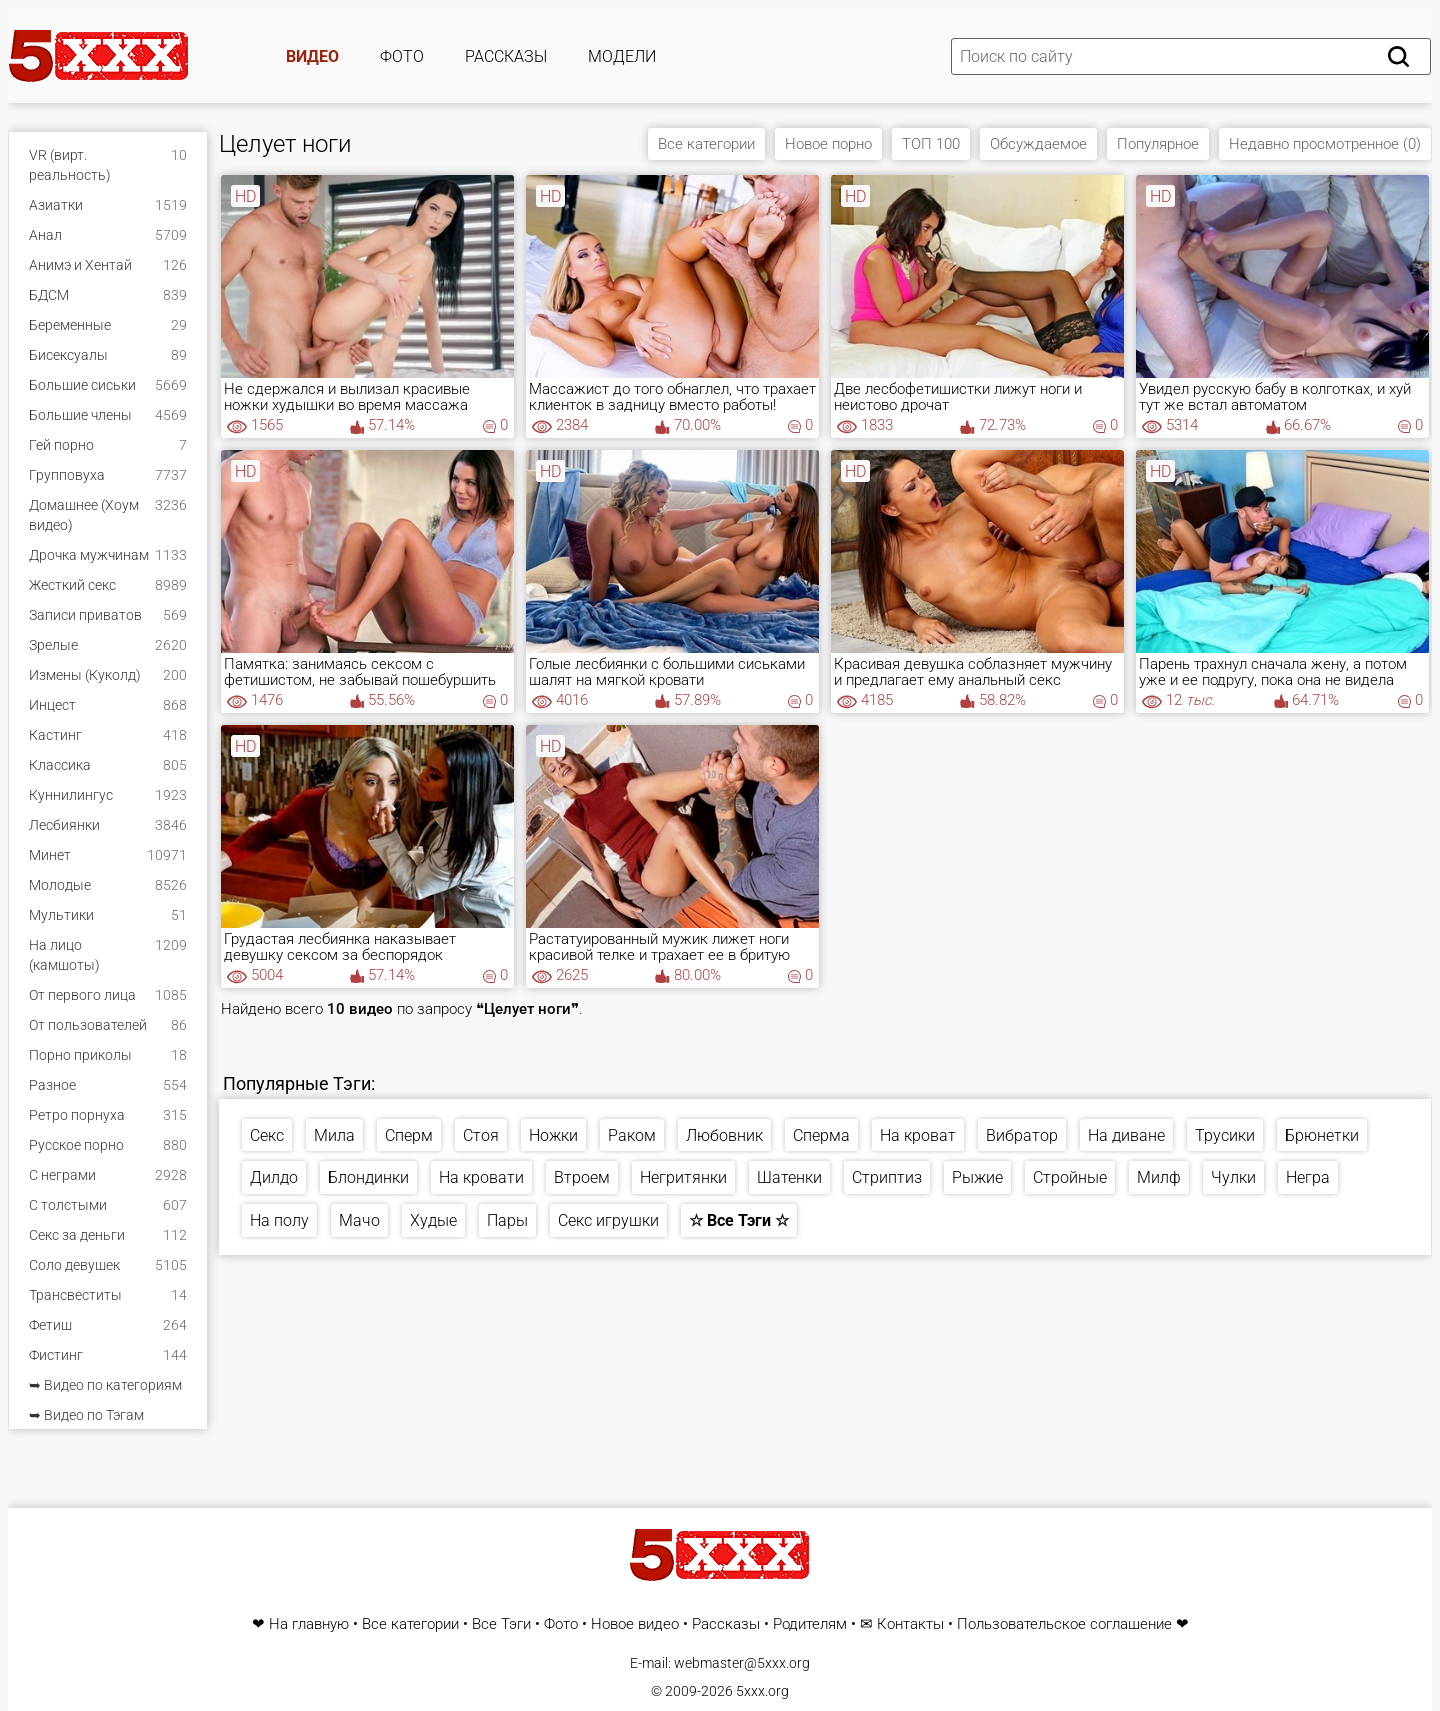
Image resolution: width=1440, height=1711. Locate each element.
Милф (1159, 1177)
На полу (279, 1220)
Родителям (810, 1624)
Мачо (359, 1220)
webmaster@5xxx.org (742, 1663)
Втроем (582, 1177)
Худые (433, 1220)
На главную (309, 1624)
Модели (622, 56)
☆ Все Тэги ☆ (739, 1220)
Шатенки (789, 1177)
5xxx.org (762, 1691)
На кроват (918, 1135)
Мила (334, 1135)
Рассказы (506, 56)
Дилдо (274, 1177)
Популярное (1158, 144)
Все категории (706, 144)
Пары (507, 1220)
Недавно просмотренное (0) (1325, 144)
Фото (402, 56)
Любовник (724, 1135)
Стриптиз (887, 1177)
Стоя (481, 1135)
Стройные (1070, 1177)
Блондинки (368, 1177)
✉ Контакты (902, 1624)
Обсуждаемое (1038, 144)
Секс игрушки (608, 1220)
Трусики (1225, 1135)
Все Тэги (501, 1624)
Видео (312, 56)
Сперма (821, 1135)
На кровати (481, 1177)
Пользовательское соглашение (1064, 1624)
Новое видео (635, 1624)
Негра (1308, 1177)
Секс (267, 1135)
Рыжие (977, 1177)
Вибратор (1022, 1135)
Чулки (1233, 1177)
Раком (632, 1135)
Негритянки (683, 1177)
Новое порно (828, 144)
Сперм (409, 1135)
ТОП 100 (931, 144)
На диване (1126, 1135)
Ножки (553, 1135)
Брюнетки (1322, 1135)
